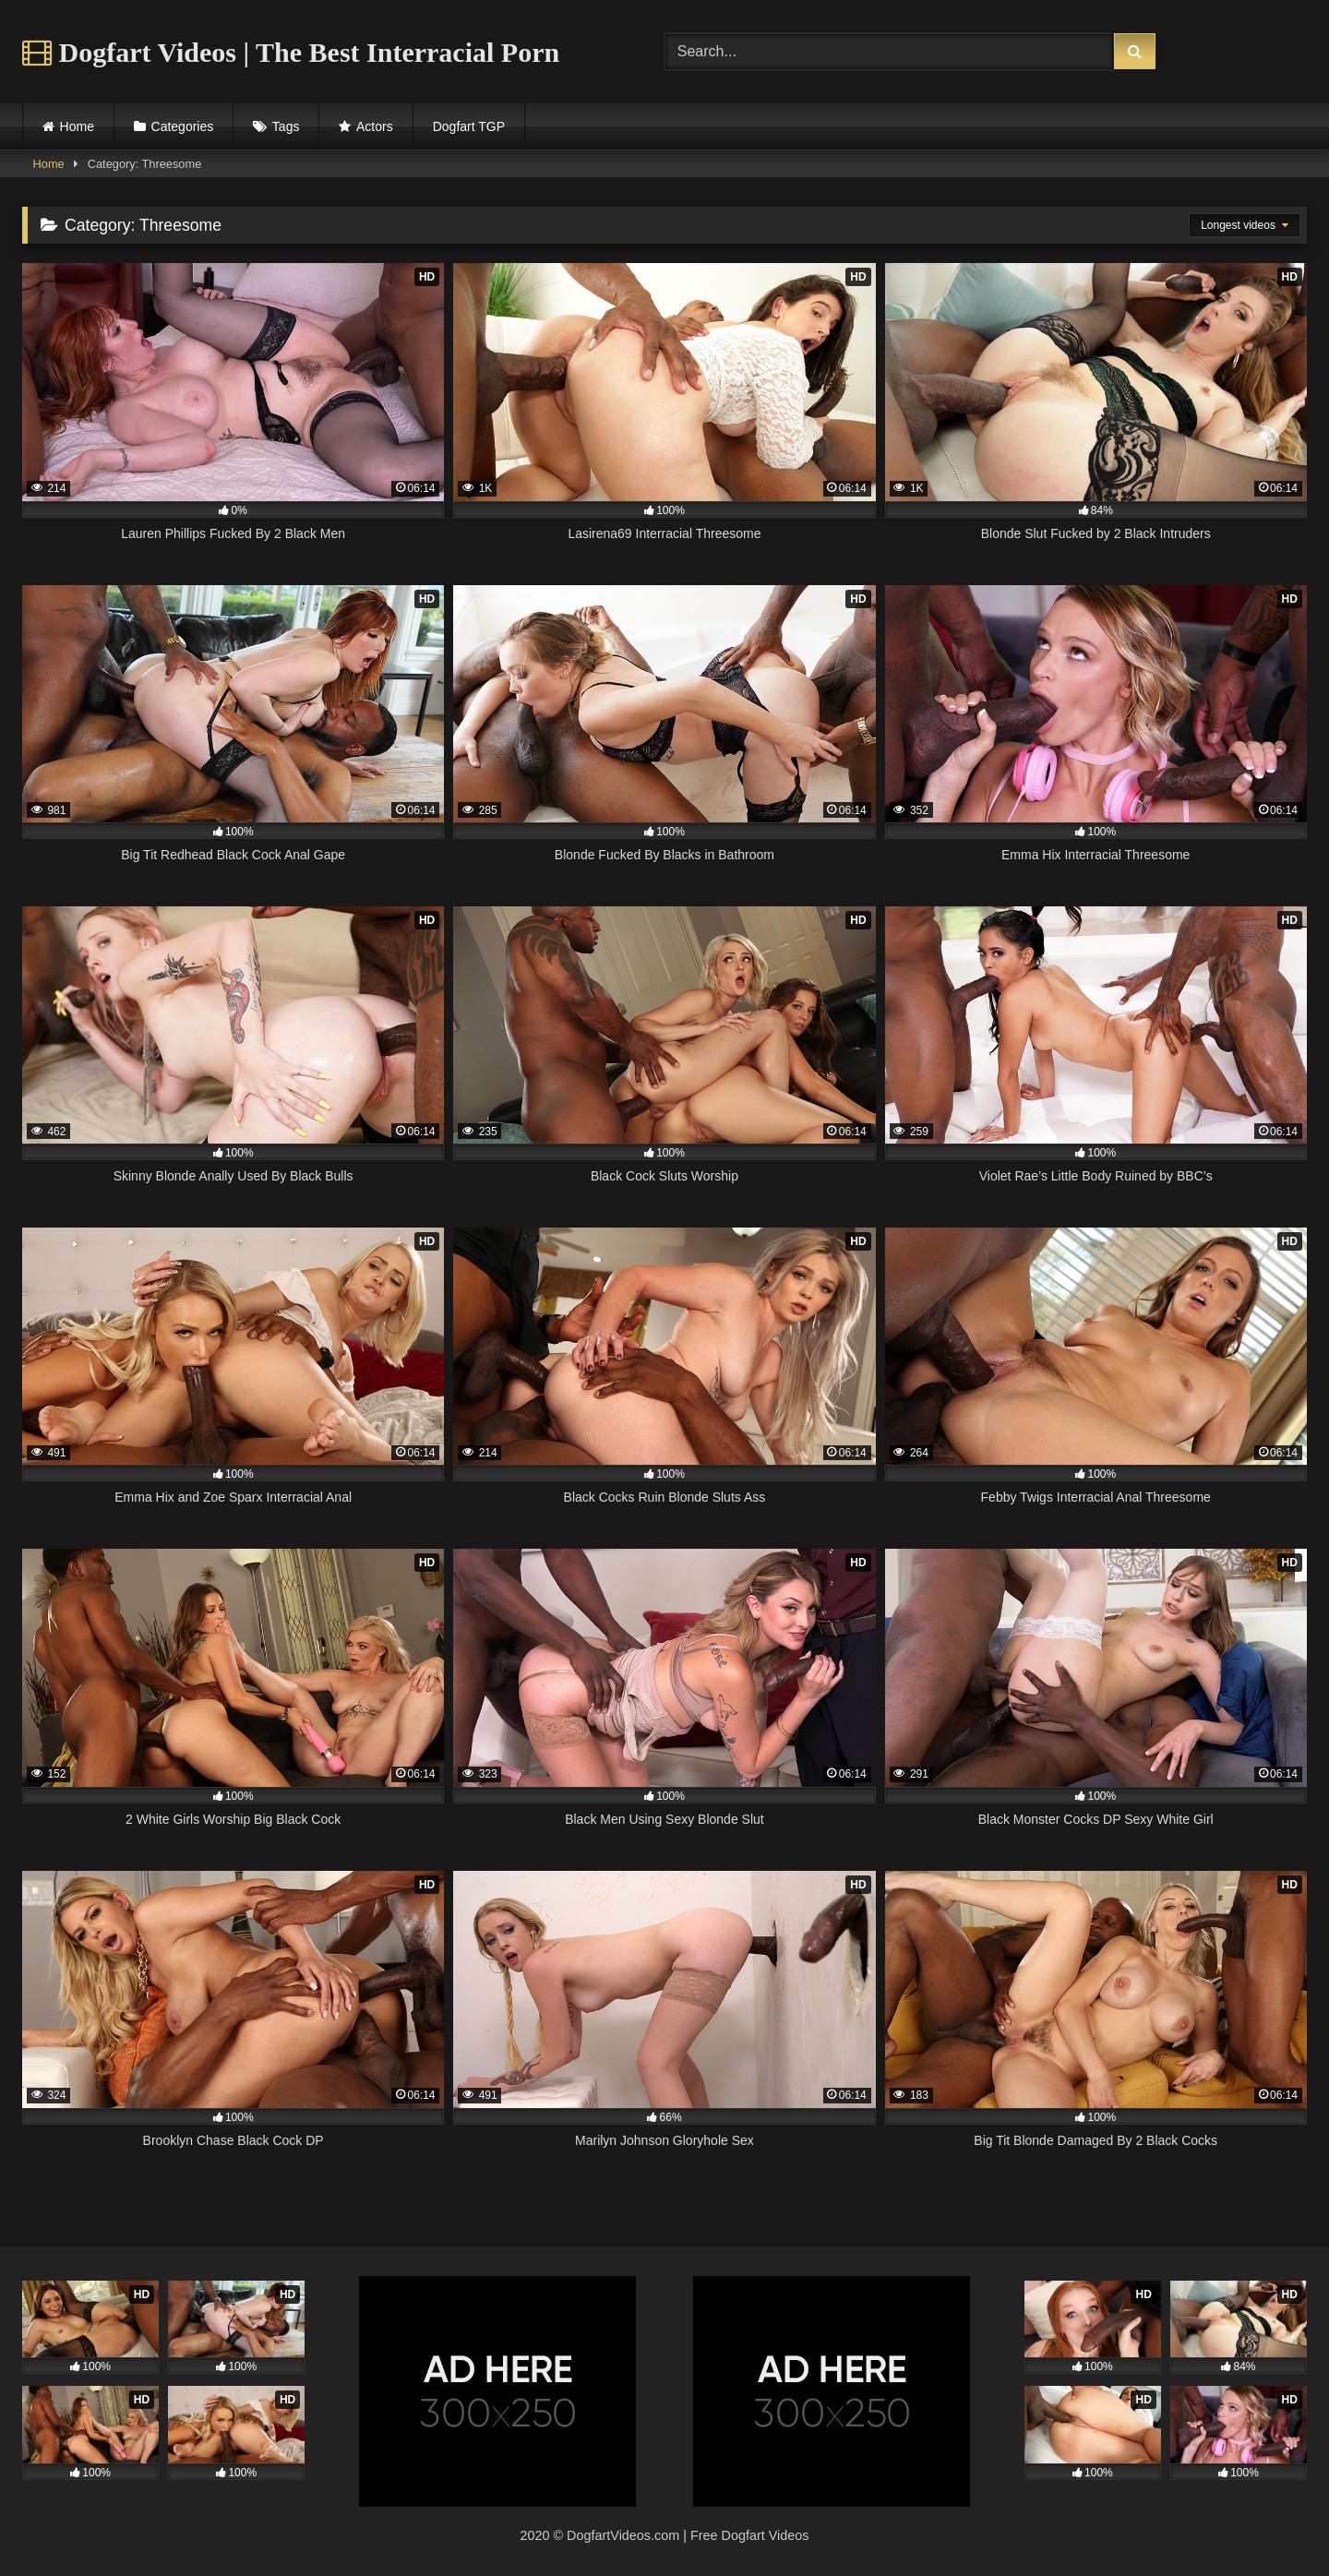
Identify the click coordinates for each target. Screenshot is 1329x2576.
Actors (374, 126)
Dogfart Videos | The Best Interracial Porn (290, 52)
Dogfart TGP (469, 126)
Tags (286, 126)
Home (77, 126)
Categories (182, 126)
